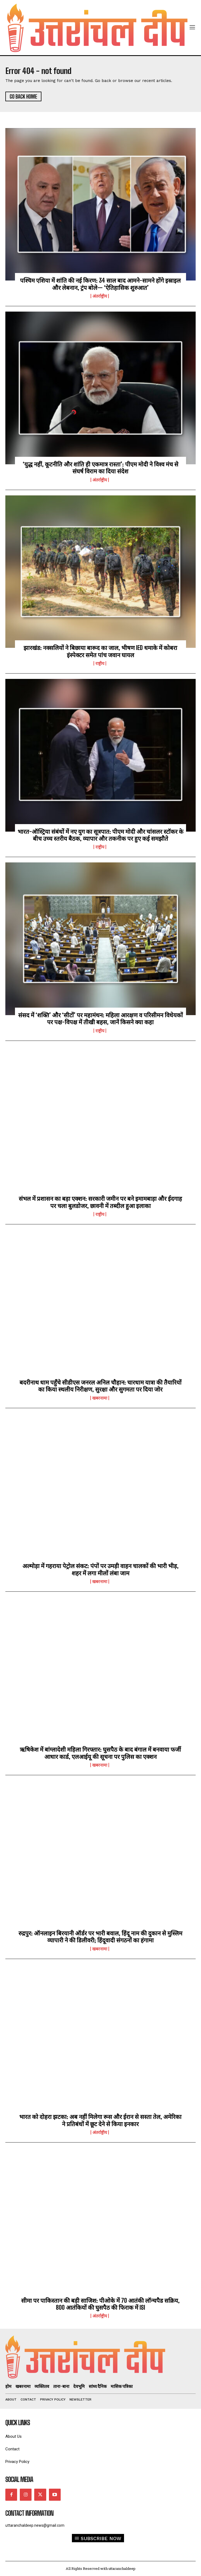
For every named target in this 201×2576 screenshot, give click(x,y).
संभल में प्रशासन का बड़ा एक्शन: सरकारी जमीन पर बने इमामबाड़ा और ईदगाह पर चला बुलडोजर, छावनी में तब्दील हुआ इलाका (100, 1202)
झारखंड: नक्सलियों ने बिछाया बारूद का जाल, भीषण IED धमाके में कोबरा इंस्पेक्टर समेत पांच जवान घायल (100, 651)
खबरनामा (99, 1398)
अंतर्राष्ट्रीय (99, 296)
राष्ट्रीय (99, 663)
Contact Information (29, 2513)
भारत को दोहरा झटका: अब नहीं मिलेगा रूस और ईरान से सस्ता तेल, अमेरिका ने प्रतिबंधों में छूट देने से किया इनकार (100, 2120)
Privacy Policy (17, 2462)
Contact (12, 2449)
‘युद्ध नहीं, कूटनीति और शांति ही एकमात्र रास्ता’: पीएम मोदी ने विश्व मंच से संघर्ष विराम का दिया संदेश (100, 468)
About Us (13, 2437)
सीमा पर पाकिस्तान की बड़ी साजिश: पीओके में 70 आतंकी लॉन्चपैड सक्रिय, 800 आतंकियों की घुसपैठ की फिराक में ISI (100, 2304)
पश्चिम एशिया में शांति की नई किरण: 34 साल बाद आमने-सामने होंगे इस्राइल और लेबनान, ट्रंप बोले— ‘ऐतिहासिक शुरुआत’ (100, 284)
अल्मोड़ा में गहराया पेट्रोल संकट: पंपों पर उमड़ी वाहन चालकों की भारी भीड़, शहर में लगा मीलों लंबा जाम (100, 1569)
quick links (17, 2423)
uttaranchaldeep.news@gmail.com (34, 2525)
